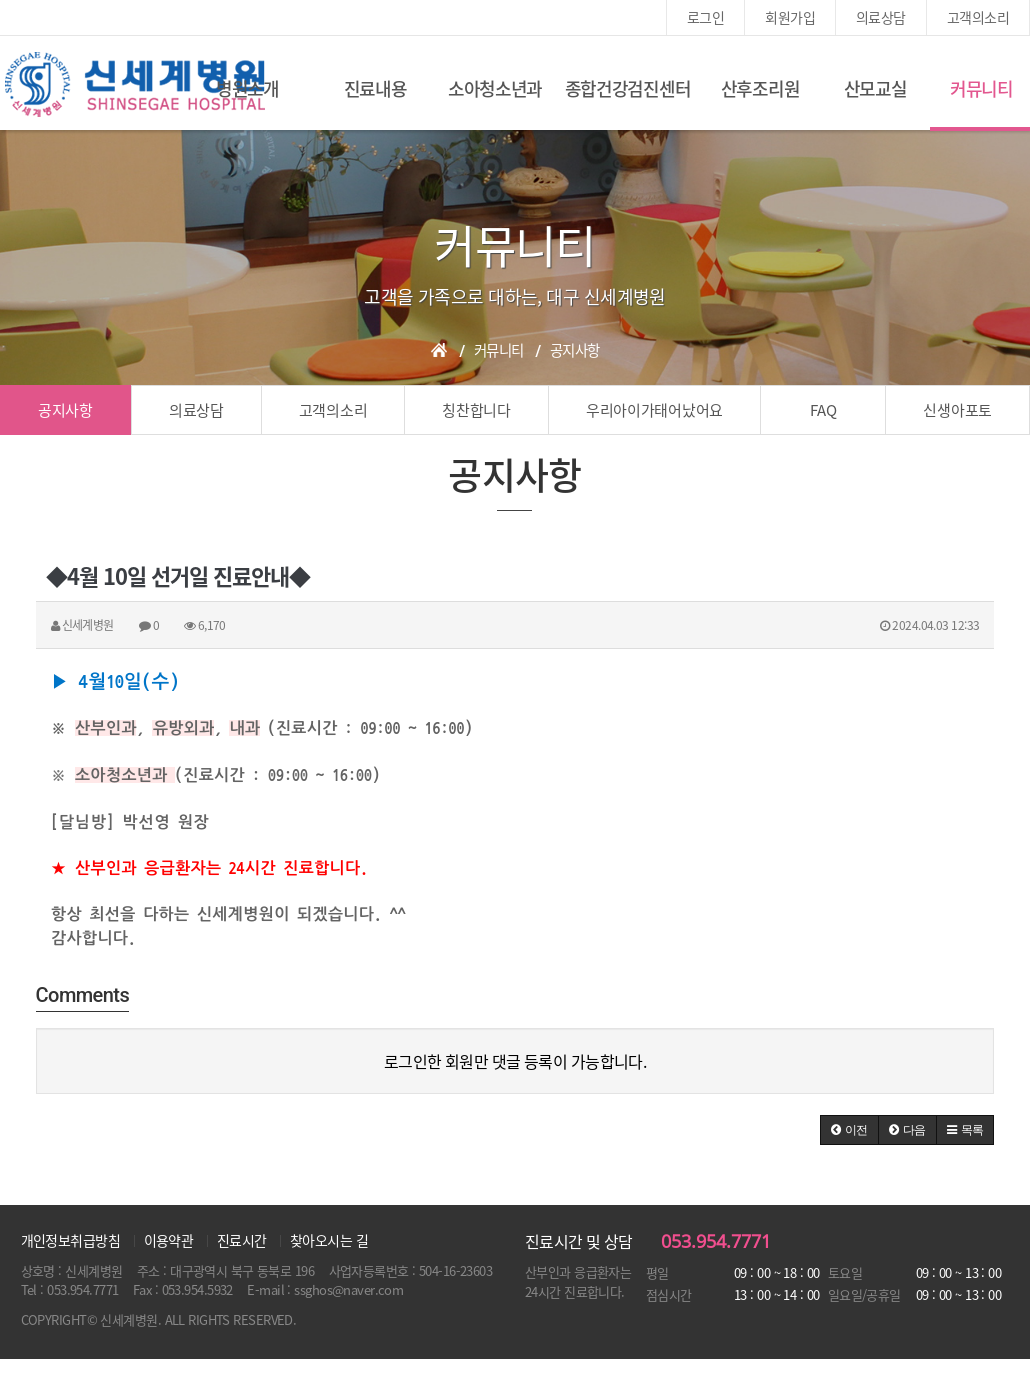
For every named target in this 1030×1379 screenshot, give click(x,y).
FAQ (823, 410)
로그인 (705, 17)
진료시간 (242, 1240)
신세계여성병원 (135, 85)
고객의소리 (978, 17)
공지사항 (65, 410)
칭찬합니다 (476, 410)
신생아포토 (957, 410)
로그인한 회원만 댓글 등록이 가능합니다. (515, 1061)
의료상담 (881, 17)
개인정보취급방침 (71, 1240)
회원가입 (790, 17)
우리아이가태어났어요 (654, 410)
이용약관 (169, 1240)
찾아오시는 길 (329, 1240)
